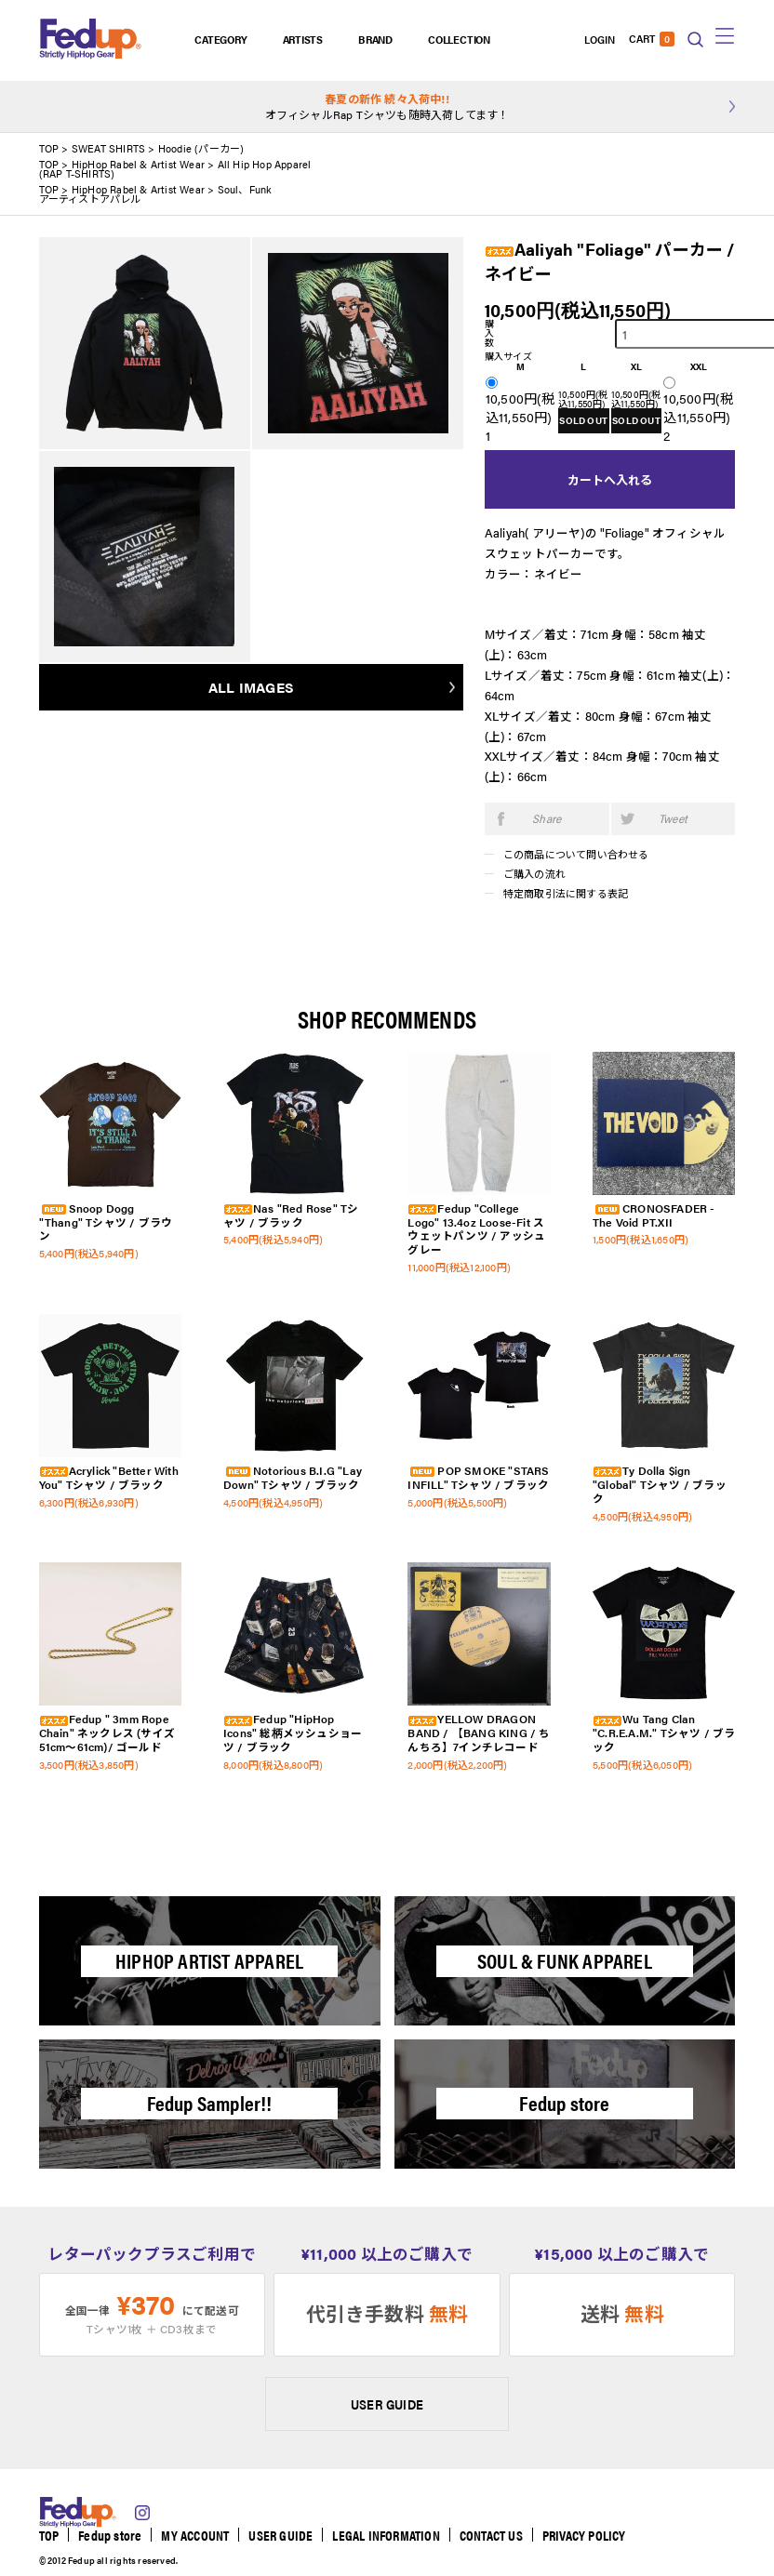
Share (546, 818)
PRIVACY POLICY (584, 2535)
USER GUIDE (387, 2404)
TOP (49, 148)
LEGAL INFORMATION (385, 2535)
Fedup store (109, 2535)
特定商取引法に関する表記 (565, 893)
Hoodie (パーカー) (201, 148)
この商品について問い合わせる (576, 854)
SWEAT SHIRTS (108, 148)
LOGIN (600, 39)
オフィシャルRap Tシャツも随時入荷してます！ (387, 106)
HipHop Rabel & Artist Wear (138, 164)
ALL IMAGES (251, 687)
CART (652, 39)
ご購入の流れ (534, 874)
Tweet (673, 818)
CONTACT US (491, 2535)
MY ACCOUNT (195, 2535)
